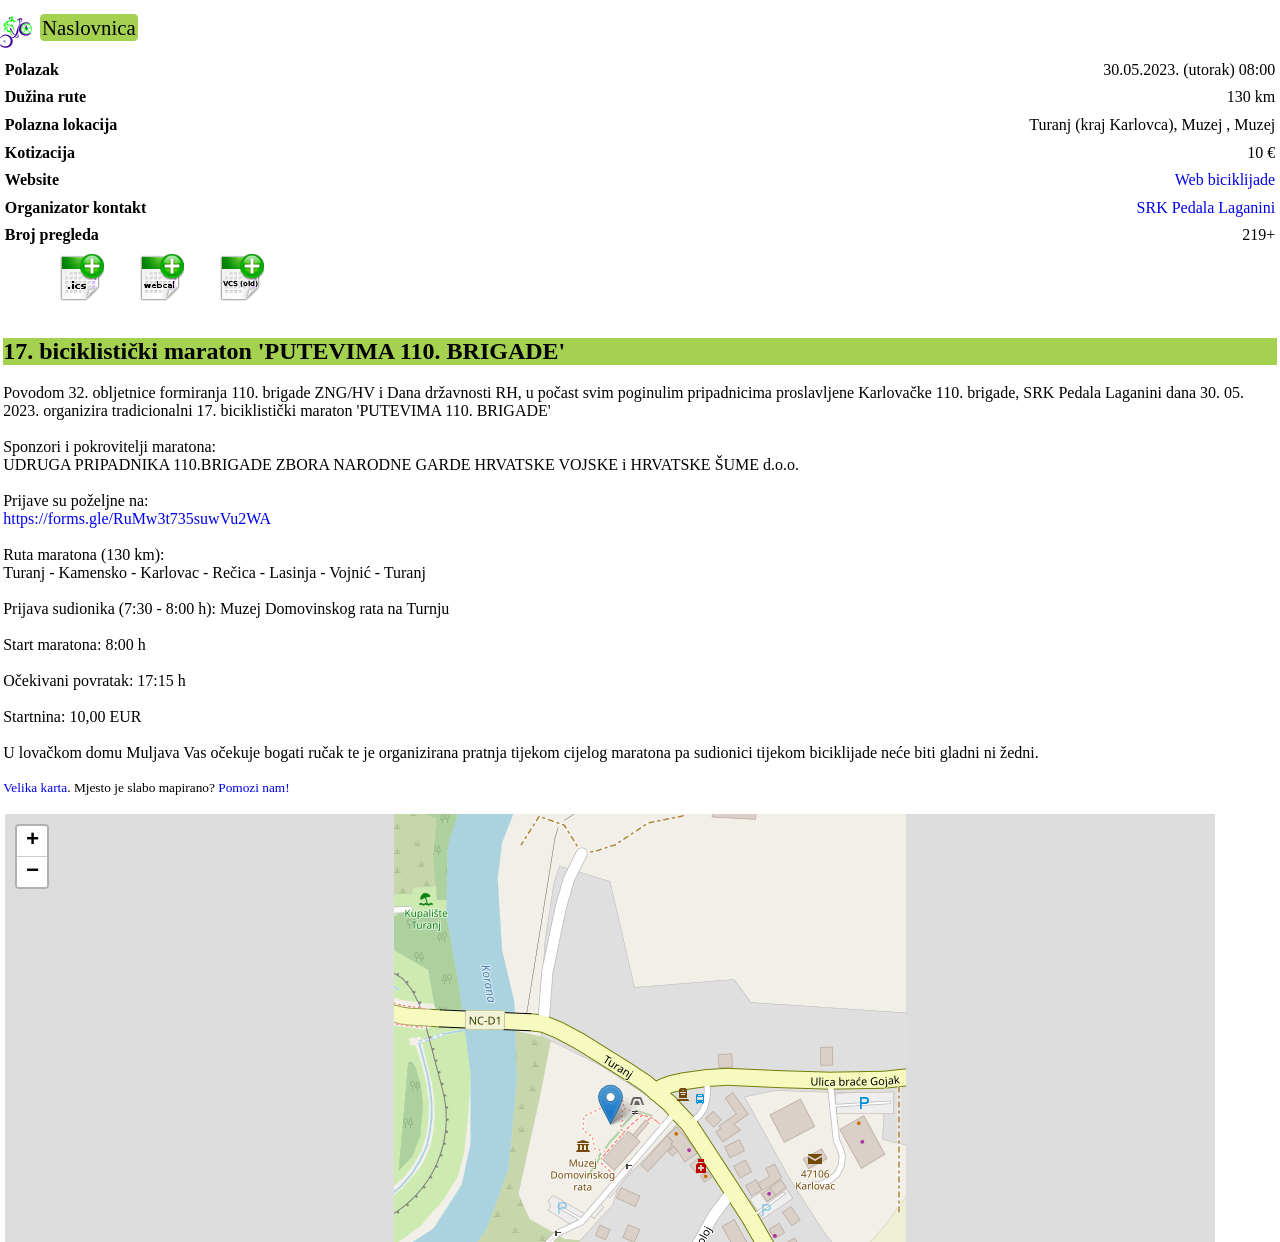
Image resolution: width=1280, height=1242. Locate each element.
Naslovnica (89, 27)
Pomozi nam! (253, 787)
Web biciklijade (1225, 179)
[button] (610, 1104)
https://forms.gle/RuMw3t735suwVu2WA (137, 518)
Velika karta (35, 787)
